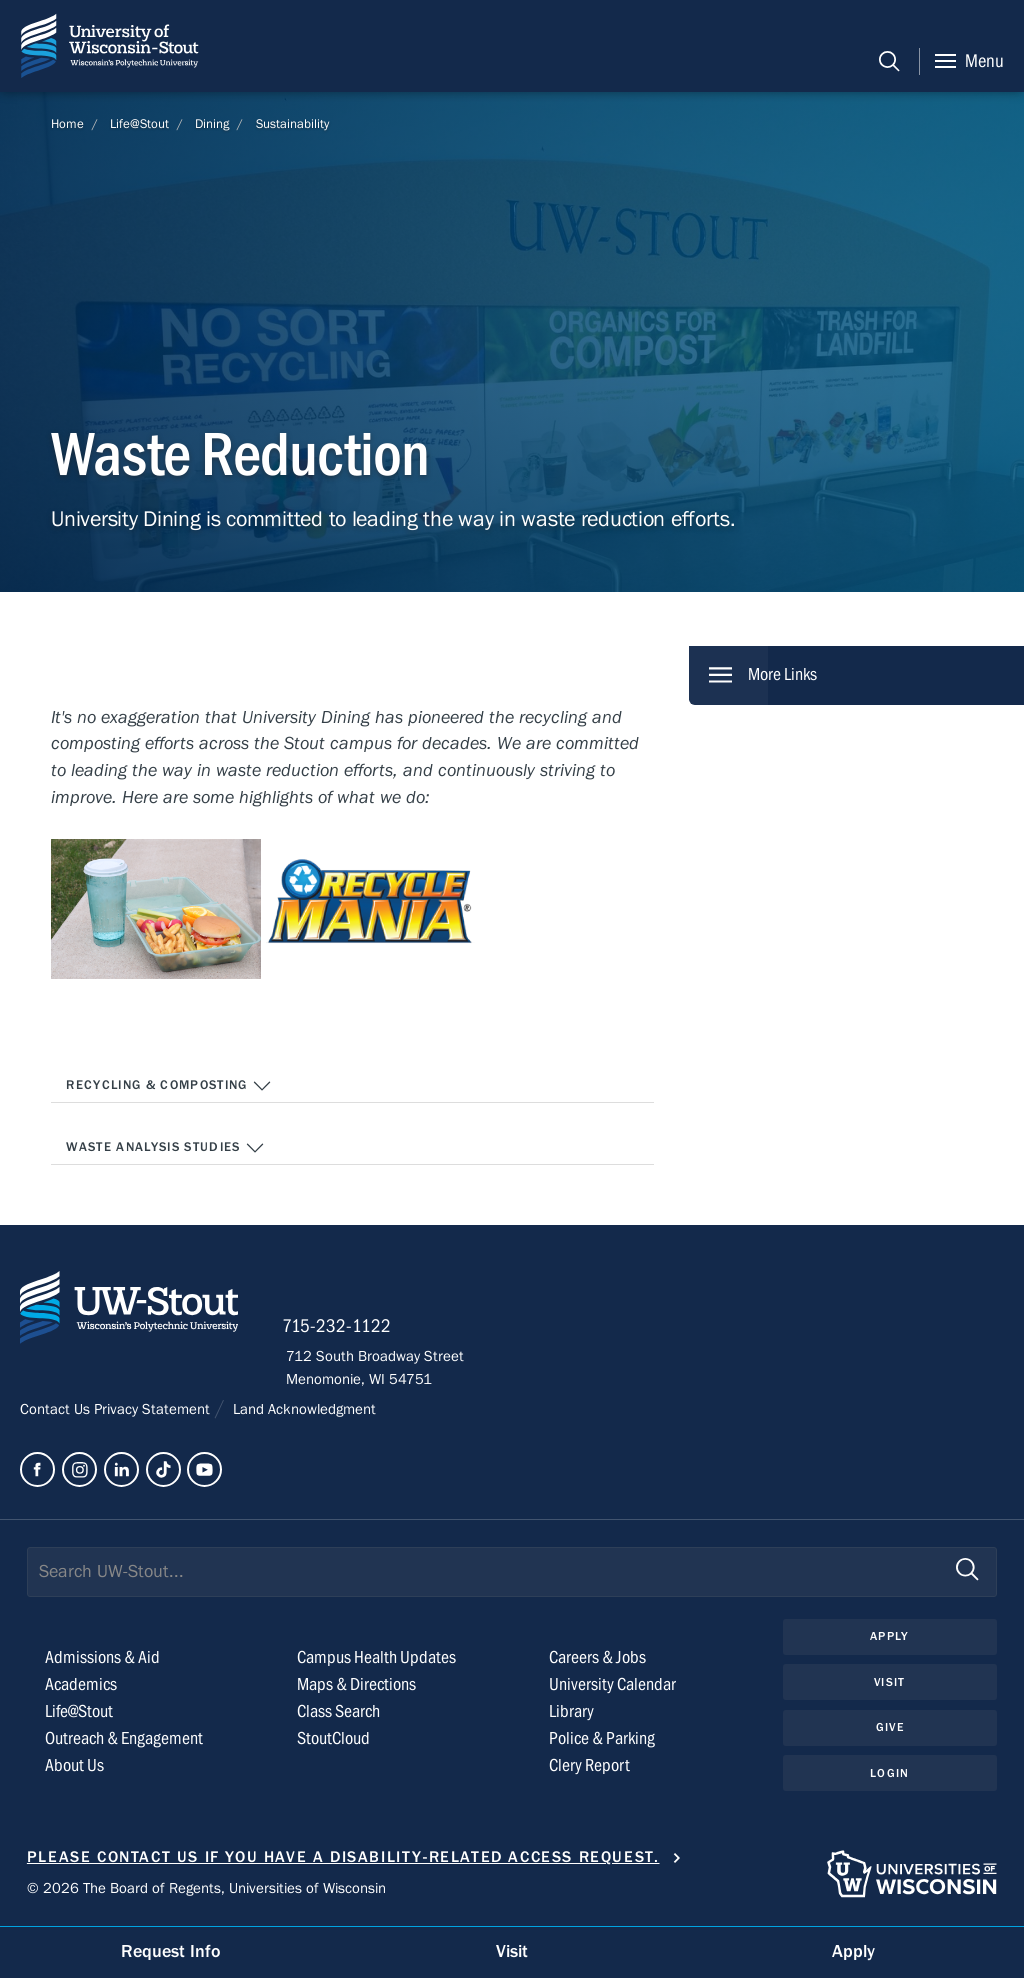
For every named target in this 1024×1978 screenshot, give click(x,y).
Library (571, 1713)
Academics (81, 1686)
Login (889, 1775)
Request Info (171, 1951)
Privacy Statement (154, 1411)
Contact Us (57, 1411)
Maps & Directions (356, 1686)
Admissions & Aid (102, 1659)
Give (890, 1729)
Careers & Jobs (597, 1659)
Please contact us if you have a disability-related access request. (343, 1859)
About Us (74, 1767)
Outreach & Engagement (124, 1740)
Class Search (338, 1713)
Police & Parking (602, 1740)
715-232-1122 (340, 1328)
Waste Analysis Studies (165, 1148)
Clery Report (589, 1767)
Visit (890, 1684)
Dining (212, 124)
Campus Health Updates (376, 1659)
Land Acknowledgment (302, 1411)
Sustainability (292, 124)
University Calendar (612, 1686)
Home (67, 124)
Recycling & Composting (169, 1086)
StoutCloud (333, 1740)
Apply (890, 1638)
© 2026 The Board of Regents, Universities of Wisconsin (206, 1889)
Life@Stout (139, 124)
